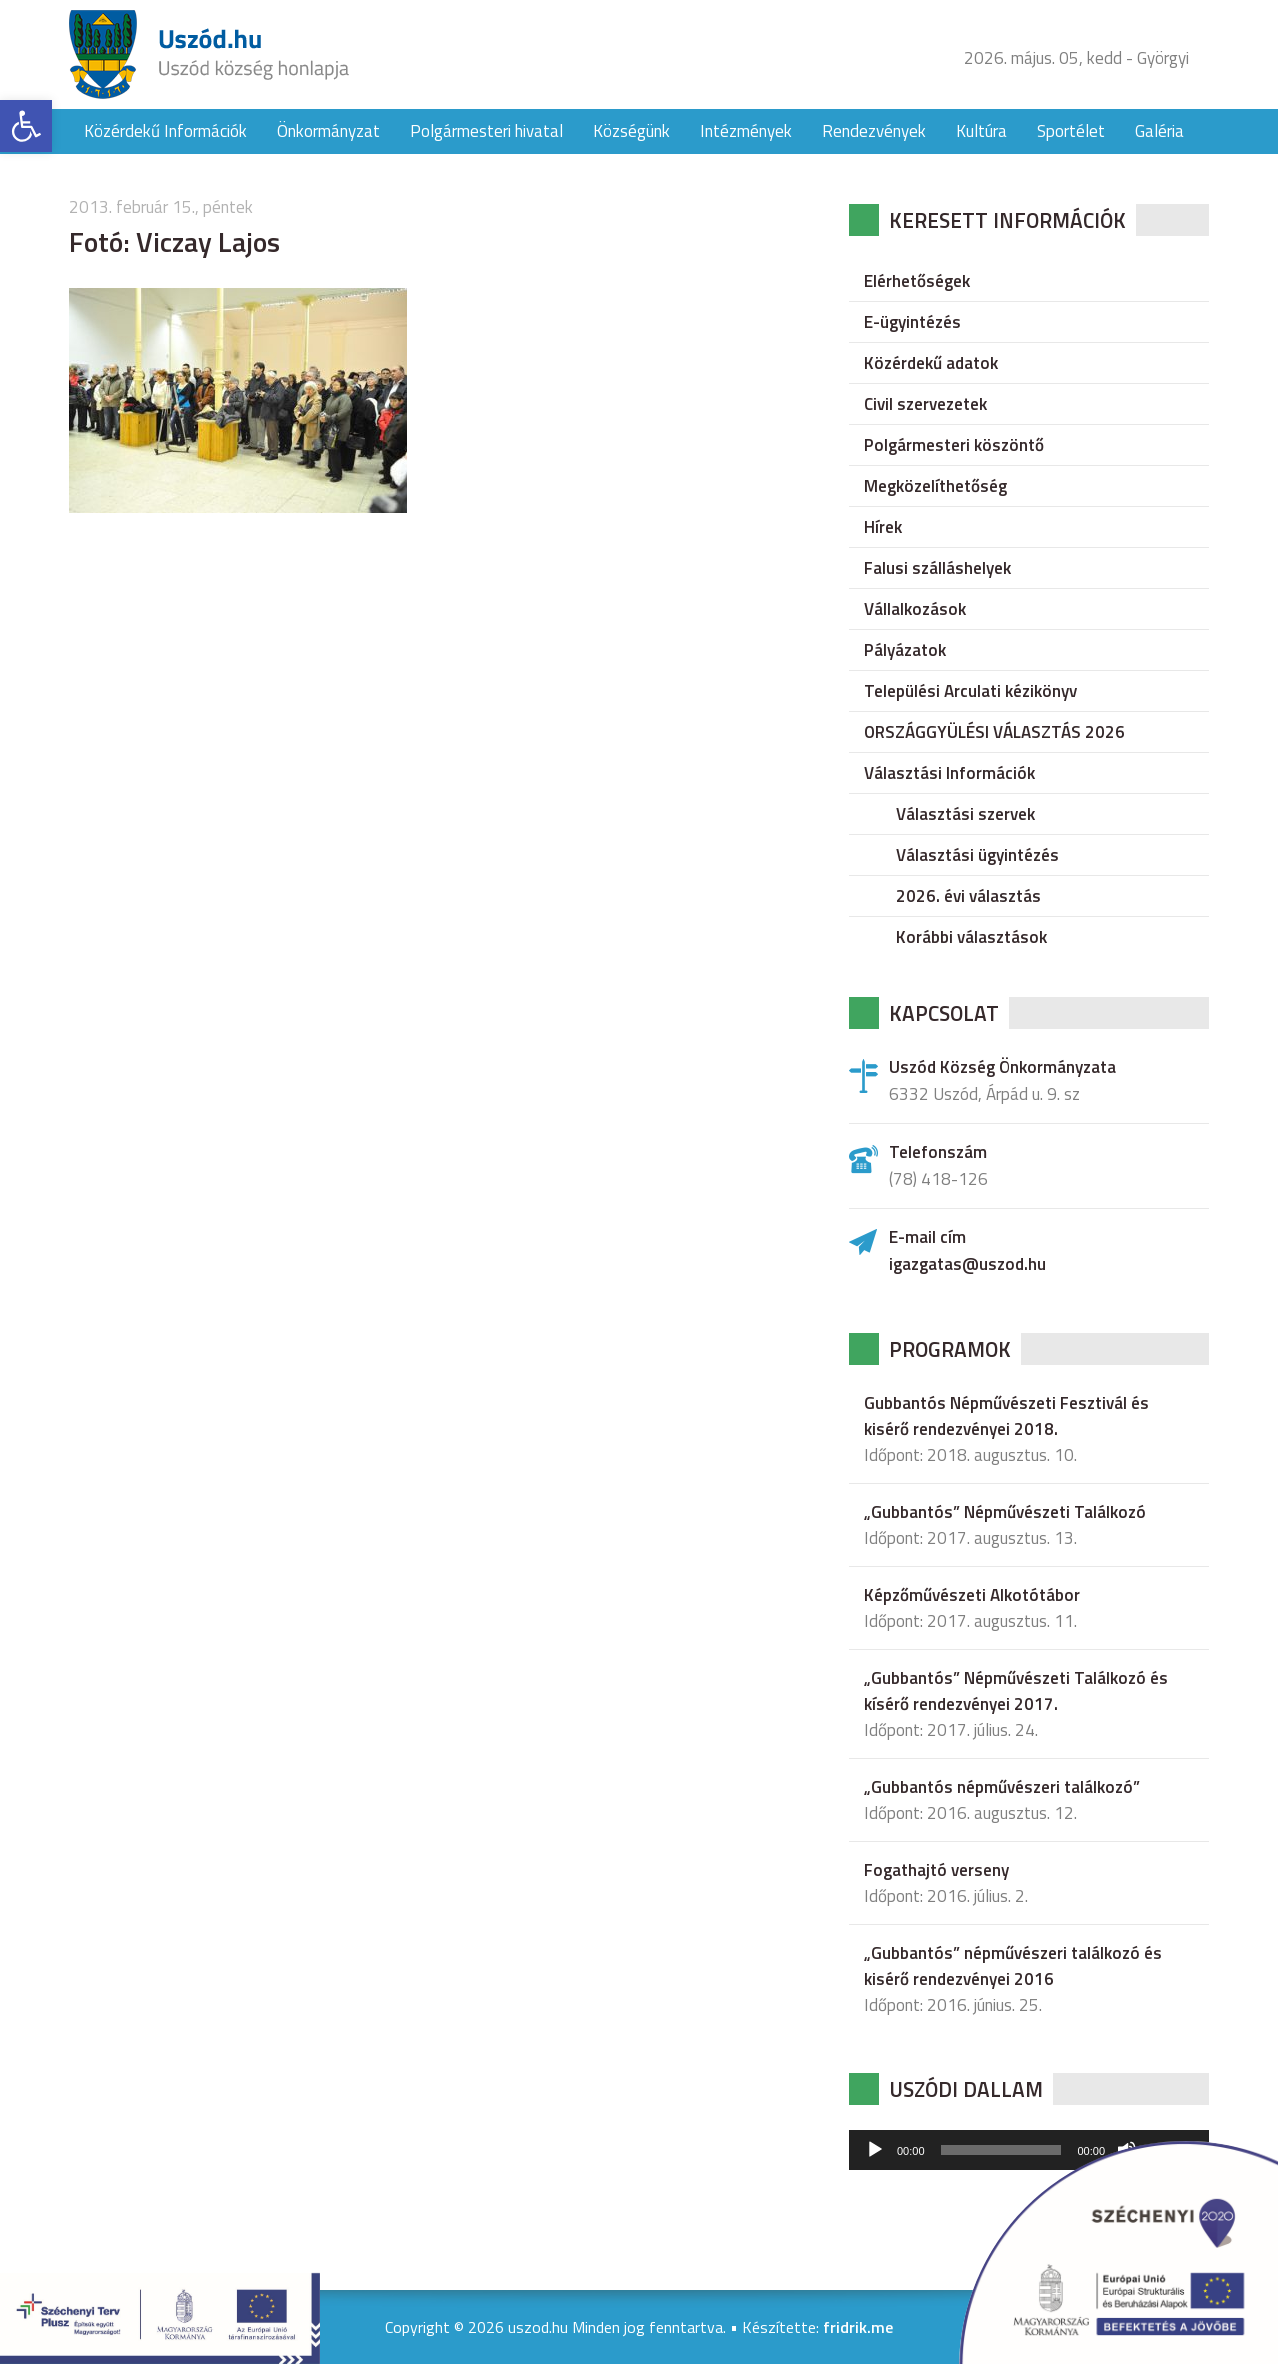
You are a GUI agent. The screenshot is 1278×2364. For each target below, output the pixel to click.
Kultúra (981, 131)
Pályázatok (905, 650)
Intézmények (746, 131)
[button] (26, 126)
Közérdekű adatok (931, 363)
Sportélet (1071, 131)
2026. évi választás (968, 896)
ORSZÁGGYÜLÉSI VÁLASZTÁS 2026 (994, 732)
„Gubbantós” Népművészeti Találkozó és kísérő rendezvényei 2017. (1016, 1691)
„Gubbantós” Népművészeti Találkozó (1005, 1512)
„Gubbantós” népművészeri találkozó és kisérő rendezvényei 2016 (1013, 1966)
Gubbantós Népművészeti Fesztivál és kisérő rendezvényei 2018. (1006, 1416)
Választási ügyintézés (977, 855)
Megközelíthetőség (935, 486)
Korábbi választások (971, 937)
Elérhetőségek (917, 281)
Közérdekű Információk (165, 131)
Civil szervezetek (925, 404)
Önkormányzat (328, 131)
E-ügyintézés (912, 322)
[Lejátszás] (875, 2150)
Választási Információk (949, 773)
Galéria (1159, 131)
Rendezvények (874, 131)
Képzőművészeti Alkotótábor (972, 1595)
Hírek (883, 527)
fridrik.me (858, 2327)
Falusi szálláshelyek (937, 568)
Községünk (631, 131)
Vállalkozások (915, 609)
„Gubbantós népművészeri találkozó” (1002, 1787)
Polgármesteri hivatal (486, 131)
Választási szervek (965, 814)
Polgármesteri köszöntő (954, 445)
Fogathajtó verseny (936, 1870)
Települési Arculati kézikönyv (970, 691)
